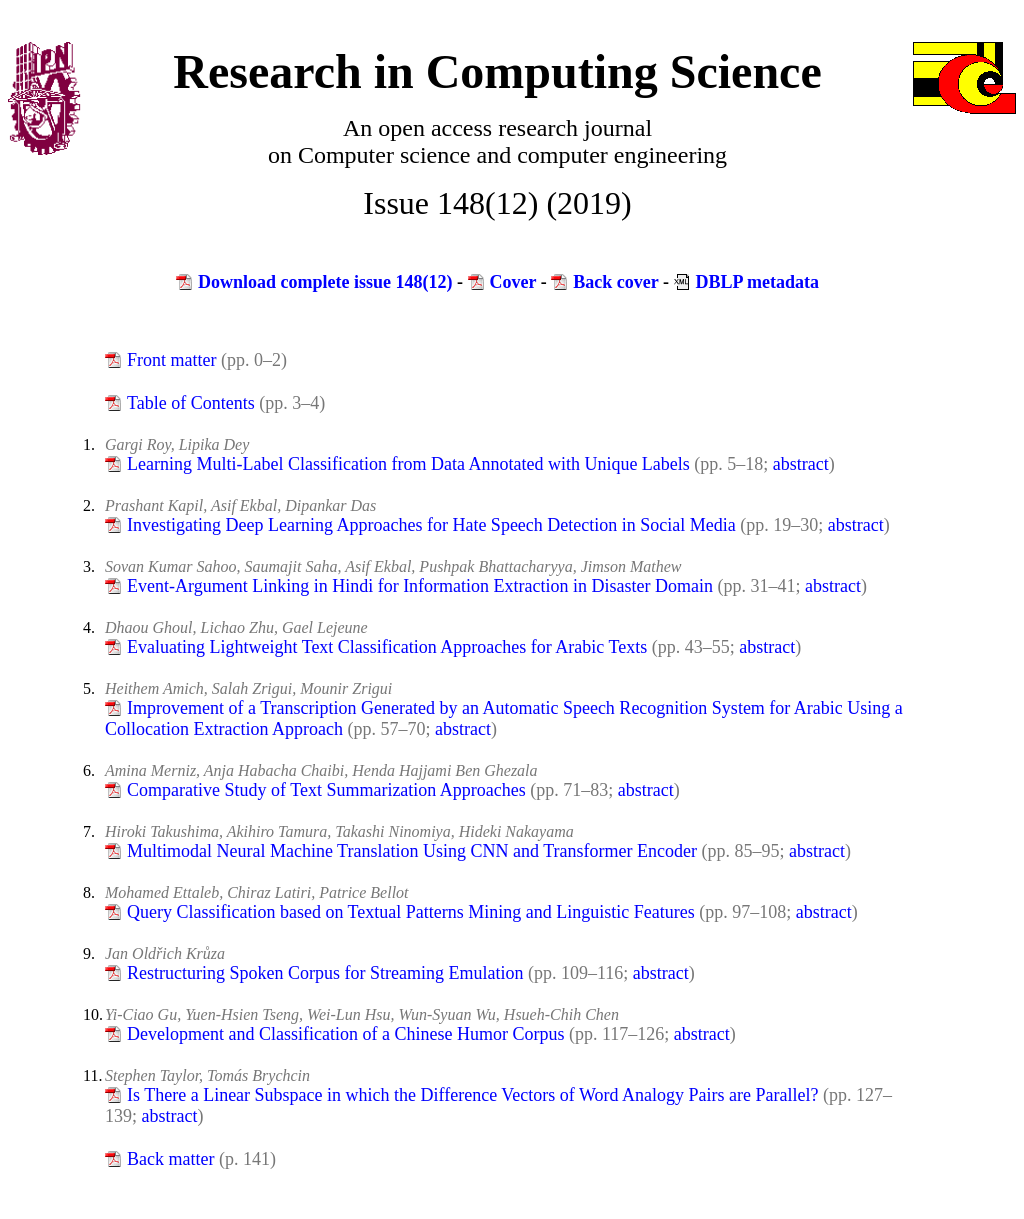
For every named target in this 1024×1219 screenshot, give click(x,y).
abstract (801, 464)
